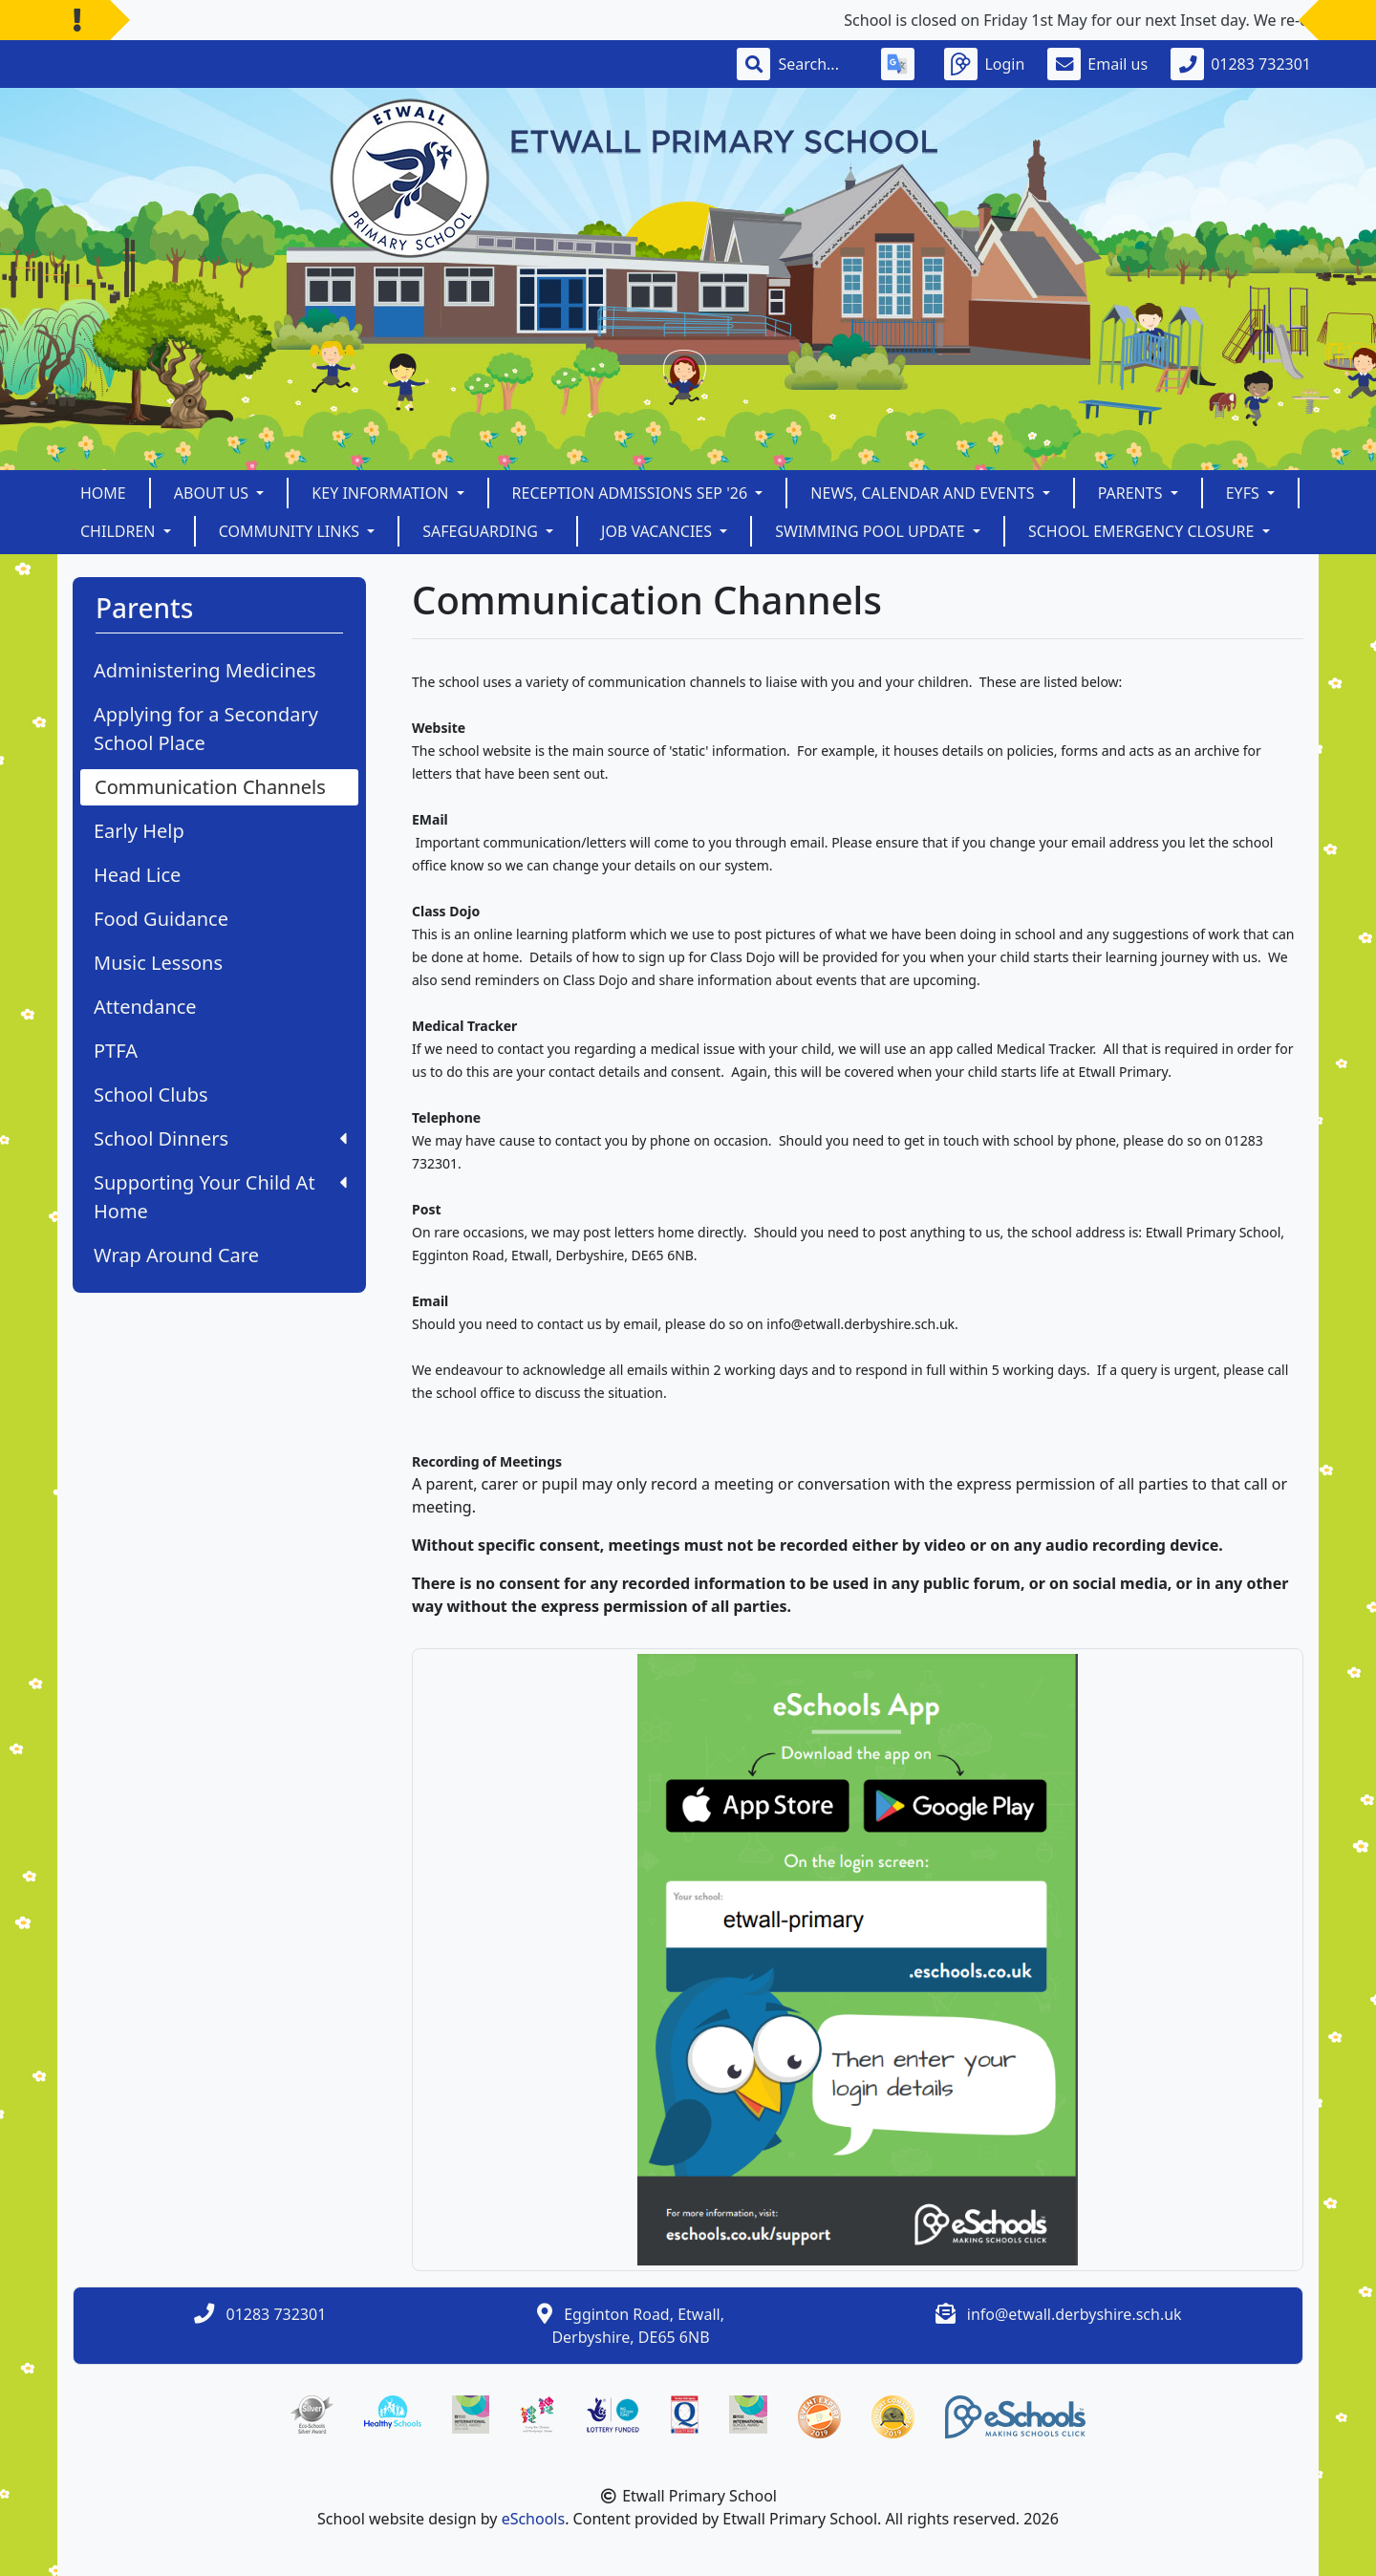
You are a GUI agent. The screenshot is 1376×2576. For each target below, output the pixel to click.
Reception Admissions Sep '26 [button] (632, 493)
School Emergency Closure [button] (1143, 531)
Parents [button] (1132, 493)
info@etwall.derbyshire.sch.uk (1074, 2314)
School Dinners (220, 1138)
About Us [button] (213, 493)
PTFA (116, 1050)
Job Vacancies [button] (658, 531)
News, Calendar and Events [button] (924, 493)
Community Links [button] (291, 531)
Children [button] (120, 531)
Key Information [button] (382, 493)
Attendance (145, 1007)
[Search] (818, 64)
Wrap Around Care (176, 1255)
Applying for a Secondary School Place (206, 728)
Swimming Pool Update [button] (872, 531)
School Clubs (151, 1094)
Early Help (139, 831)
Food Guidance (161, 919)
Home (103, 493)
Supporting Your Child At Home (220, 1197)
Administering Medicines (205, 670)
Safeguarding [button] (482, 531)
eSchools (534, 2518)
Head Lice (137, 875)
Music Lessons (158, 963)
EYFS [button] (1244, 493)
